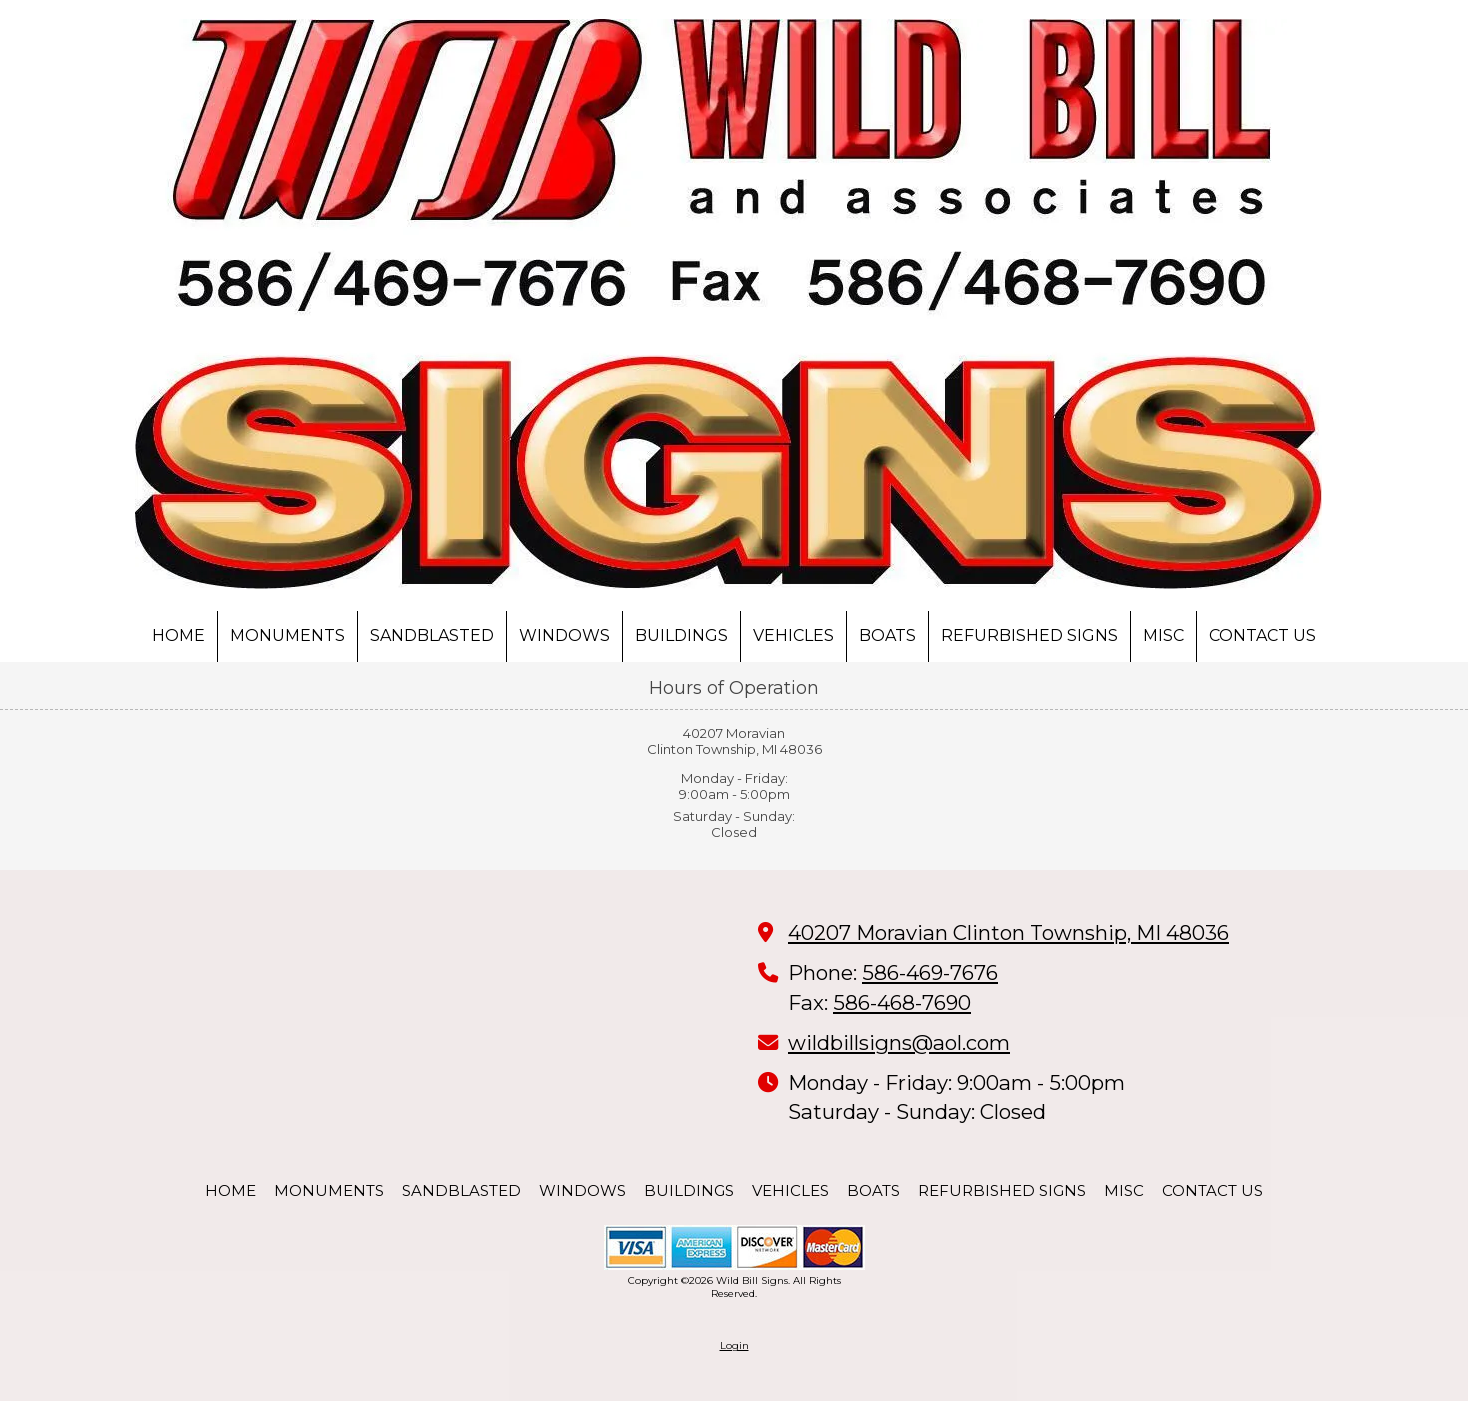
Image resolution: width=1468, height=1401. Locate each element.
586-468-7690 (902, 1002)
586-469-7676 (930, 972)
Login (734, 1345)
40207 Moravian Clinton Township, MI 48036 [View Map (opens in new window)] (1008, 932)
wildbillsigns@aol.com (899, 1042)
